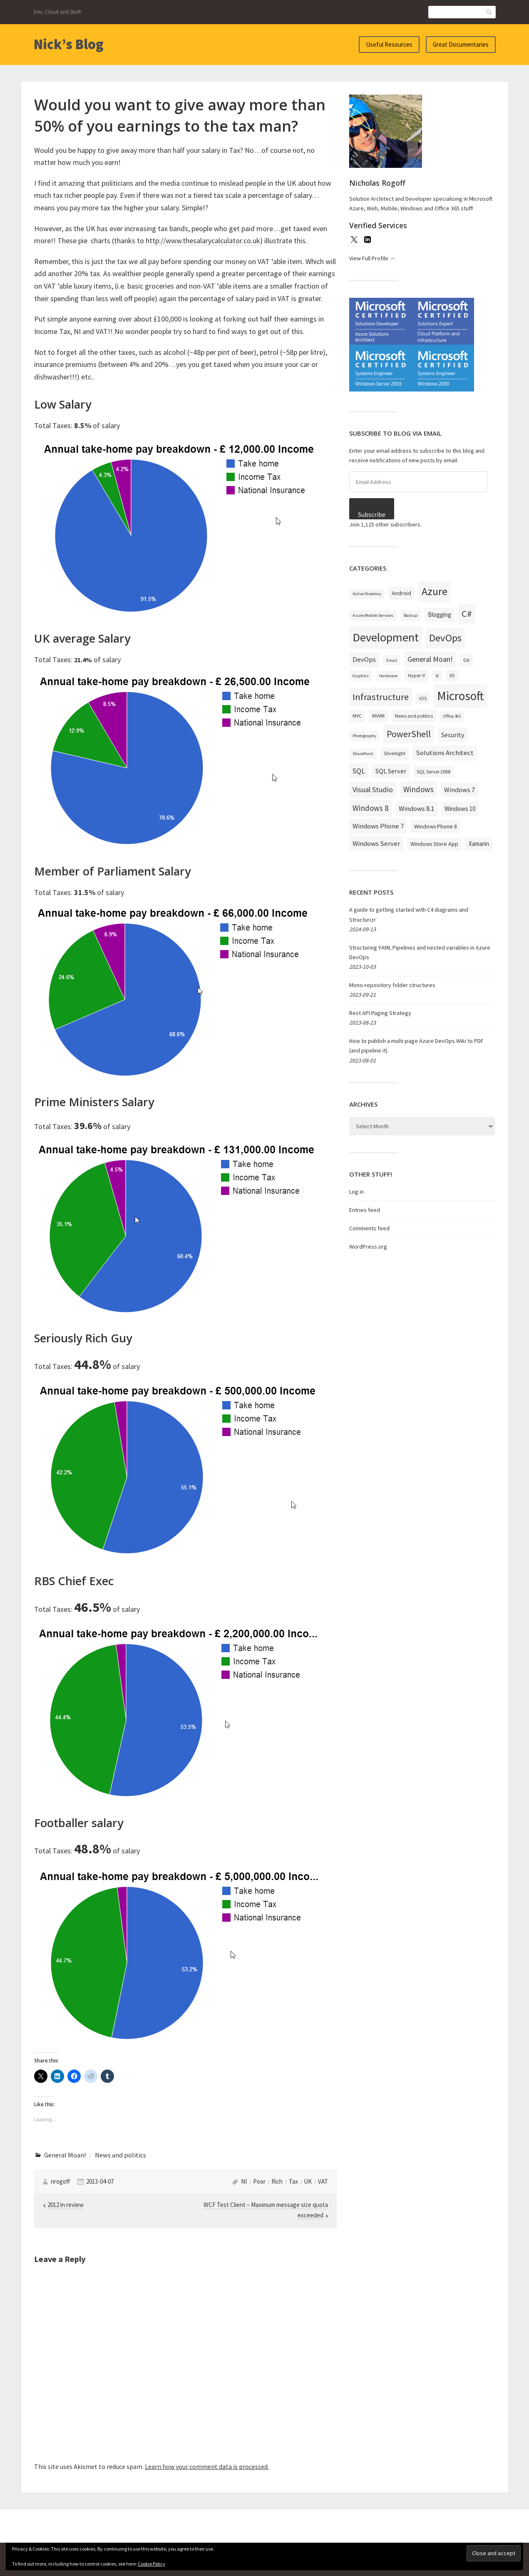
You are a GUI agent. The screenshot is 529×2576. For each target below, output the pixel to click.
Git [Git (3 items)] (466, 660)
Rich (277, 2181)
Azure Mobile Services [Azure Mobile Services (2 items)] (373, 615)
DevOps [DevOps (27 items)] (445, 637)
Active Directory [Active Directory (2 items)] (367, 593)
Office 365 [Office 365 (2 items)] (452, 716)
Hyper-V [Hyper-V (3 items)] (416, 675)
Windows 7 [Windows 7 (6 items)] (459, 790)
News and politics (120, 2155)
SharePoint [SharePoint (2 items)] (363, 753)
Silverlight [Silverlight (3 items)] (394, 753)
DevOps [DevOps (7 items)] (364, 659)
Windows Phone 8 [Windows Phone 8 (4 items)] (435, 826)
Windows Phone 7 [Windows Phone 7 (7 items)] (378, 825)
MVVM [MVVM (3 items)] (378, 716)
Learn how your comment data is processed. (207, 2466)
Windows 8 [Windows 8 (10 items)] (370, 808)
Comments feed (369, 1228)
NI (244, 2181)
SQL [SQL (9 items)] (359, 771)
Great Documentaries (461, 44)
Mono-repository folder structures (392, 985)
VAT (323, 2181)
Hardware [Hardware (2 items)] (388, 675)
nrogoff (60, 2181)
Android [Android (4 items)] (401, 593)
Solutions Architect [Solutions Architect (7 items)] (445, 752)
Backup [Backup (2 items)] (410, 615)
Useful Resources (389, 44)
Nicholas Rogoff (377, 183)
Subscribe (371, 515)
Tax (293, 2181)
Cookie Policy (151, 2564)
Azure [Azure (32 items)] (434, 591)
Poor (259, 2181)
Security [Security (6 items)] (452, 735)
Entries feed (364, 1210)
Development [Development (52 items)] (386, 637)
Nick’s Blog (69, 44)
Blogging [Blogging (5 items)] (439, 614)
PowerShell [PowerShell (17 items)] (409, 734)
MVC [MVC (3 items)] (357, 716)
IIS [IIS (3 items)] (452, 675)
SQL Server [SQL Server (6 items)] (390, 771)
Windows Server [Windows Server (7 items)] (376, 843)
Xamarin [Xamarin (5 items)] (479, 844)
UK (308, 2181)
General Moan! (65, 2155)
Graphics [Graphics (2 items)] (361, 675)
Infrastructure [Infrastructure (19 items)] (381, 697)
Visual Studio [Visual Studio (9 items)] (373, 789)
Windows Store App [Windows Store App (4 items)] (434, 844)
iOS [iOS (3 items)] (423, 698)
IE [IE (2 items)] (437, 675)
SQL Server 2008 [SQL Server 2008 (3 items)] (433, 771)
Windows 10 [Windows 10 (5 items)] (460, 809)
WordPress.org (368, 1246)
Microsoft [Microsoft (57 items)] (460, 695)
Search (489, 11)
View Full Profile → (372, 258)
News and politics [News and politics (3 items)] (414, 716)
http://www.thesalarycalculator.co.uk (203, 240)
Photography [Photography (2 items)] (364, 735)
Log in (356, 1191)
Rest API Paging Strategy (380, 1013)
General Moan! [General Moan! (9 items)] (430, 659)
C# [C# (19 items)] (467, 613)
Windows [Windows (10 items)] (418, 789)
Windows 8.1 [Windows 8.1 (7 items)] (416, 808)
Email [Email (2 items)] (391, 660)
